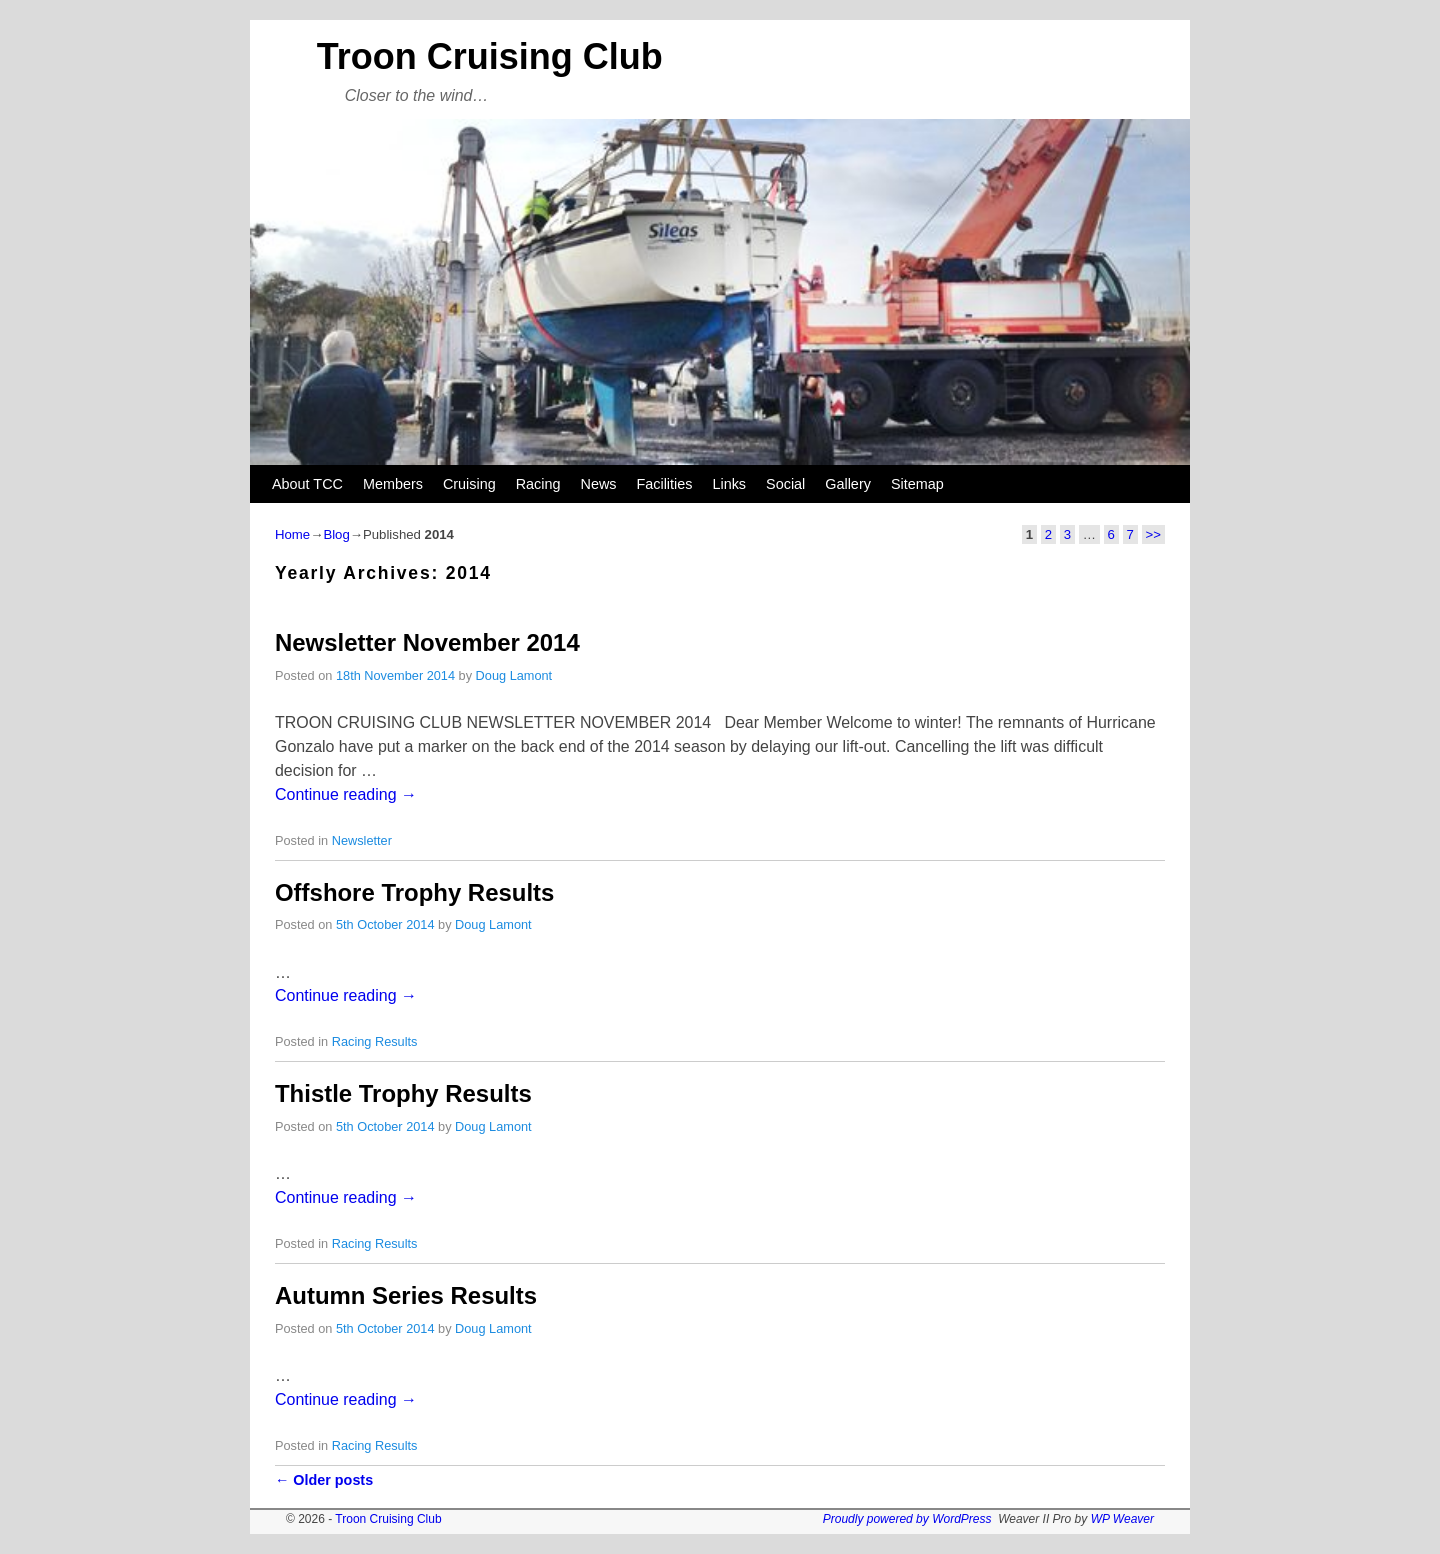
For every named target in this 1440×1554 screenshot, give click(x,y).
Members (393, 484)
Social (785, 484)
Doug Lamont (514, 675)
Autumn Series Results (406, 1295)
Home (292, 534)
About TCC (307, 484)
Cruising (469, 484)
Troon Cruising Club (490, 56)
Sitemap (917, 484)
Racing (538, 484)
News (599, 484)
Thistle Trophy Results (403, 1093)
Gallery (848, 484)
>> (1153, 534)
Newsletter (362, 840)
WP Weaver (1122, 1519)
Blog (336, 534)
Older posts (324, 1480)
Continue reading (346, 794)
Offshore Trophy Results (414, 892)
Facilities (664, 484)
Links (729, 484)
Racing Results (375, 1041)
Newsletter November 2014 (427, 642)
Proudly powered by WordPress (907, 1519)
